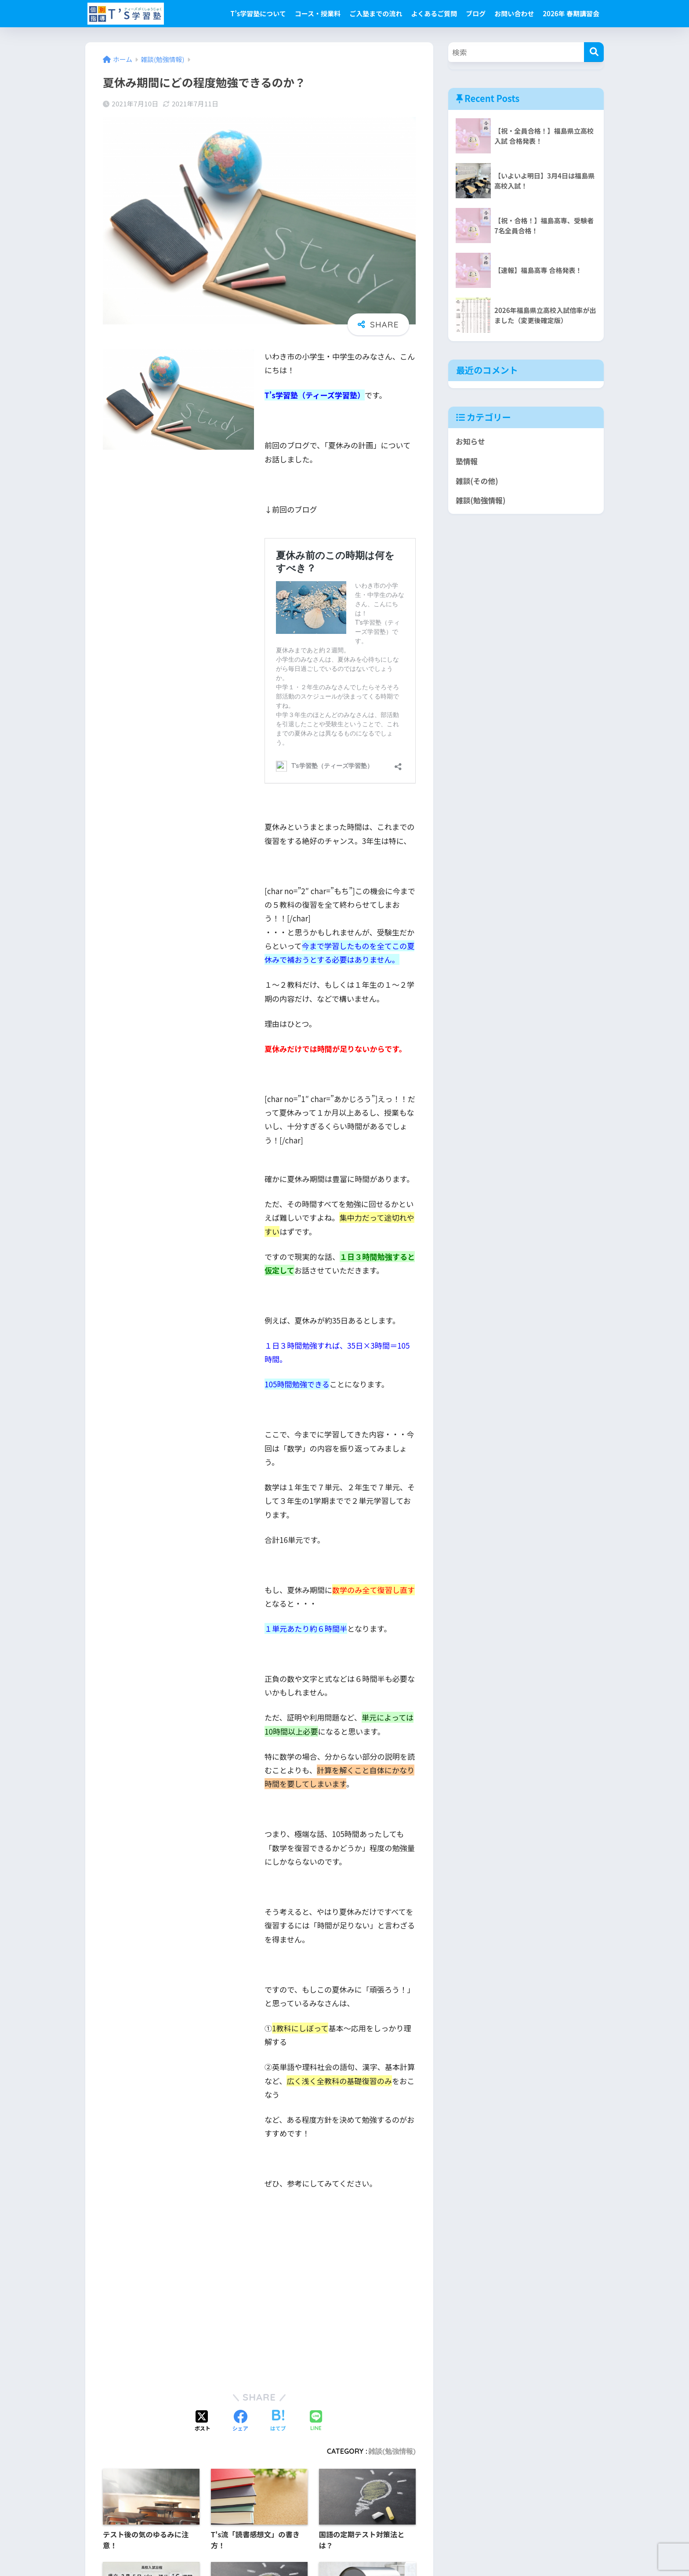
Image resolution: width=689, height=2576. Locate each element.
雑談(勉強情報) (392, 2451)
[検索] (594, 52)
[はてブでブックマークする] (278, 2421)
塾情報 (467, 461)
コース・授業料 (318, 13)
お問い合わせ (514, 13)
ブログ (476, 13)
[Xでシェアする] (202, 2421)
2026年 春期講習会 (571, 13)
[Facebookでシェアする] (240, 2421)
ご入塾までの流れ (375, 13)
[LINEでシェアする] (316, 2421)
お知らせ (470, 441)
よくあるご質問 (434, 13)
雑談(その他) (477, 481)
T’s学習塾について (258, 13)
